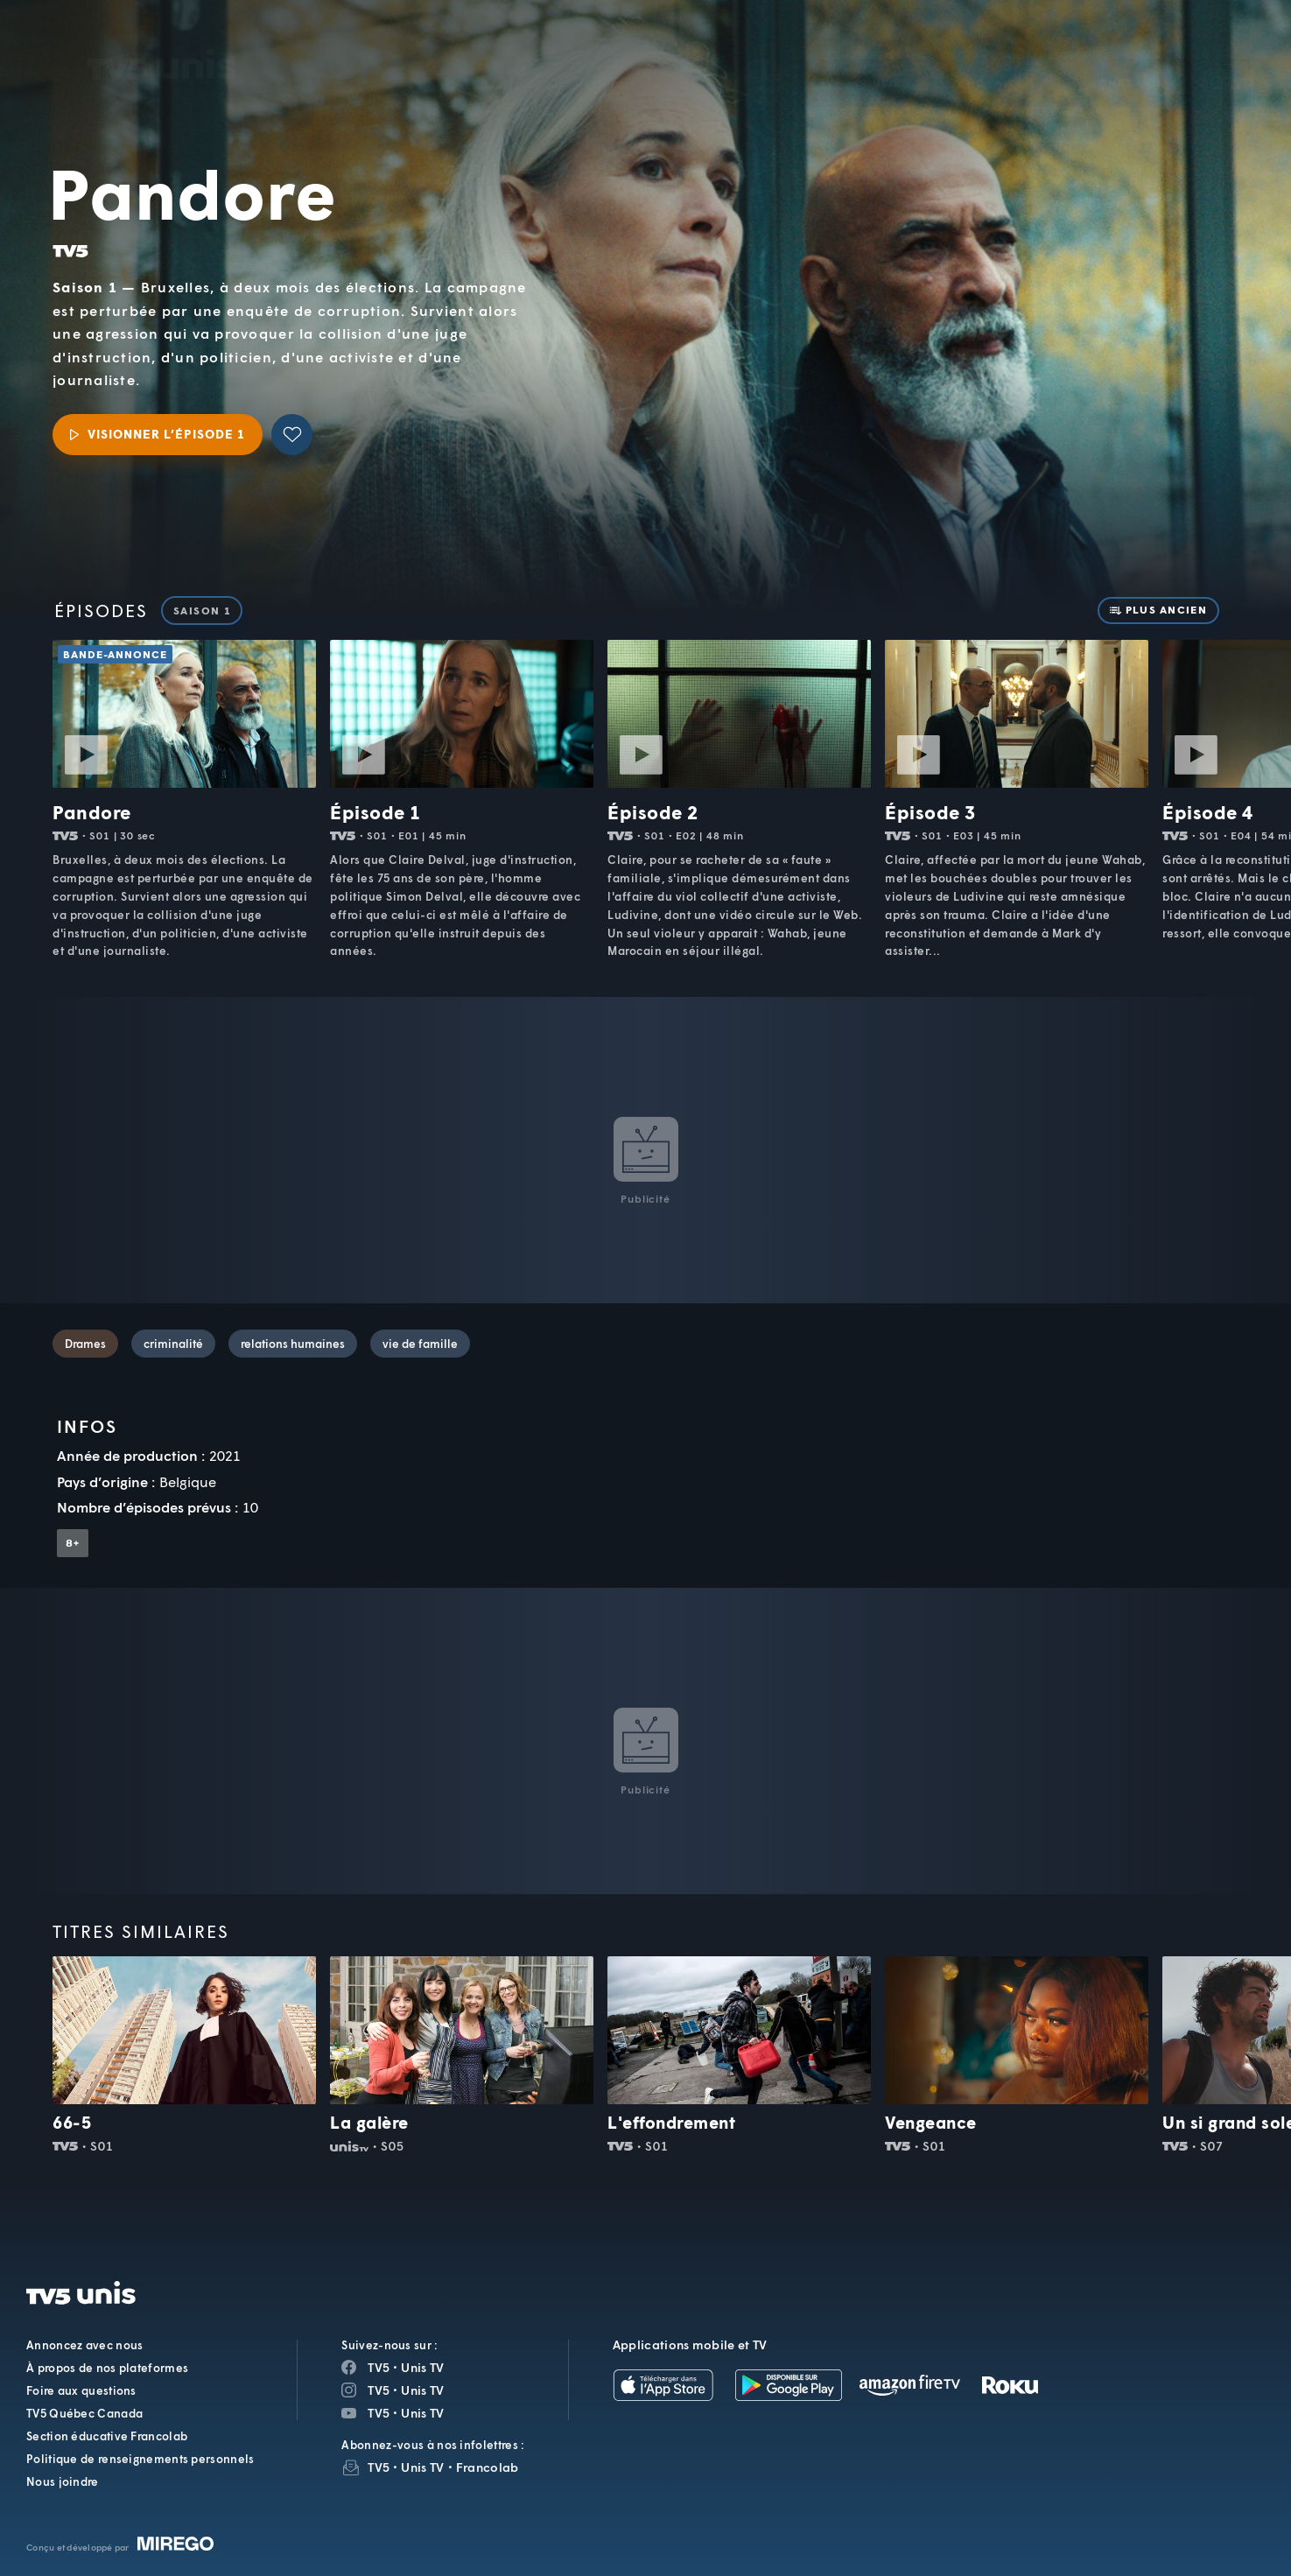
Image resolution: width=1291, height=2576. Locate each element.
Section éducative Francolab (106, 2436)
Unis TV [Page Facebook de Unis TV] (422, 2367)
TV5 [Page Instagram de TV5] (378, 2390)
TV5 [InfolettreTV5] (378, 2467)
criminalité (173, 1344)
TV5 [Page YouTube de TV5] (378, 2412)
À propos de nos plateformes (107, 2368)
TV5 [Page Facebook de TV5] (378, 2367)
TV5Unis (162, 39)
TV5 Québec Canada (84, 2413)
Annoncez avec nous (84, 2345)
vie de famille (420, 1344)
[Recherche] (1217, 58)
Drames (85, 1344)
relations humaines (293, 1344)
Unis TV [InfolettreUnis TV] (422, 2467)
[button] (980, 57)
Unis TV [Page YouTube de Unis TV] (422, 2412)
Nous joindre (62, 2481)
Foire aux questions (81, 2390)
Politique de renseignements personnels (140, 2459)
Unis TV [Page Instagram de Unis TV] (422, 2390)
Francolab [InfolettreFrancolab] (487, 2467)
